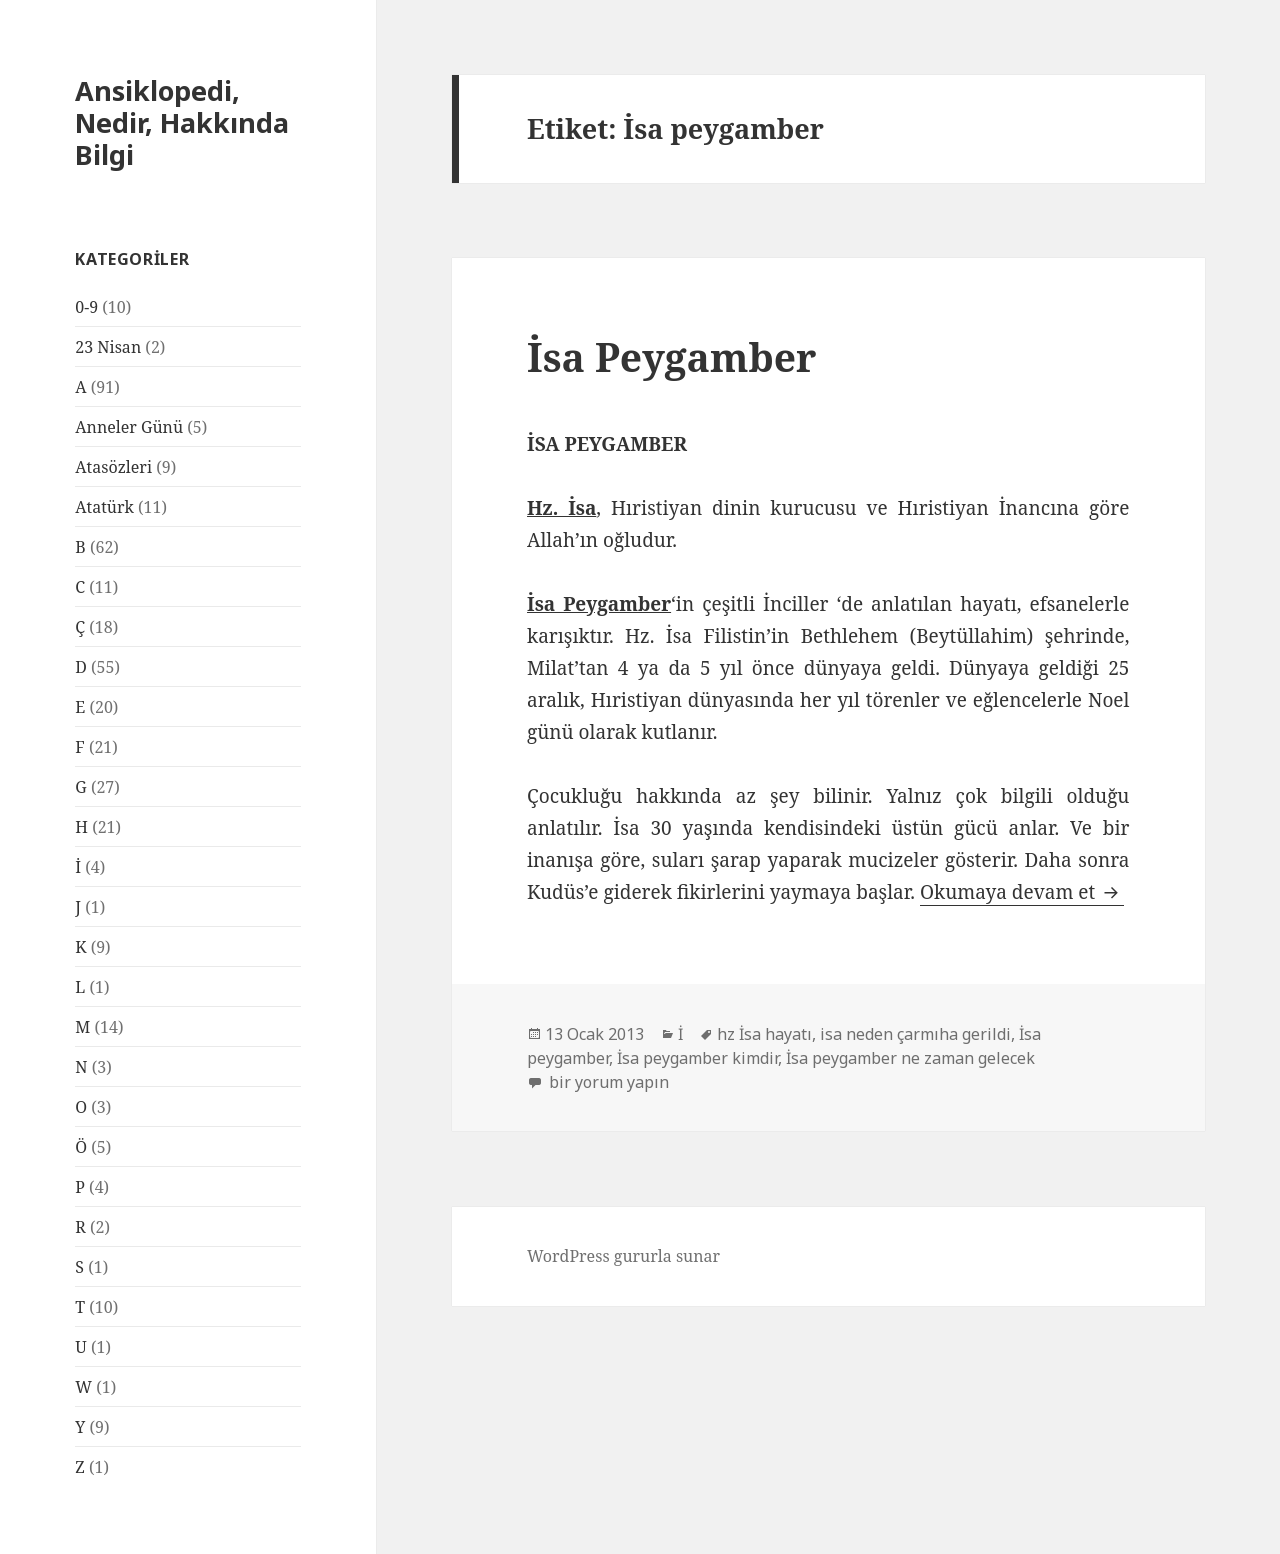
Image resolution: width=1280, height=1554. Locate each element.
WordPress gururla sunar (623, 1256)
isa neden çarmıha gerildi (915, 1034)
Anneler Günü (129, 427)
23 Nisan (108, 347)
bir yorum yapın (607, 1082)
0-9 (86, 307)
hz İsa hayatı (764, 1034)
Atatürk (104, 507)
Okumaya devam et (1022, 892)
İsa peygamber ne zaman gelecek (910, 1058)
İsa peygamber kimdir (697, 1058)
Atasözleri (113, 467)
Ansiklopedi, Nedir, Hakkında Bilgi (182, 122)
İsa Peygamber (671, 356)
